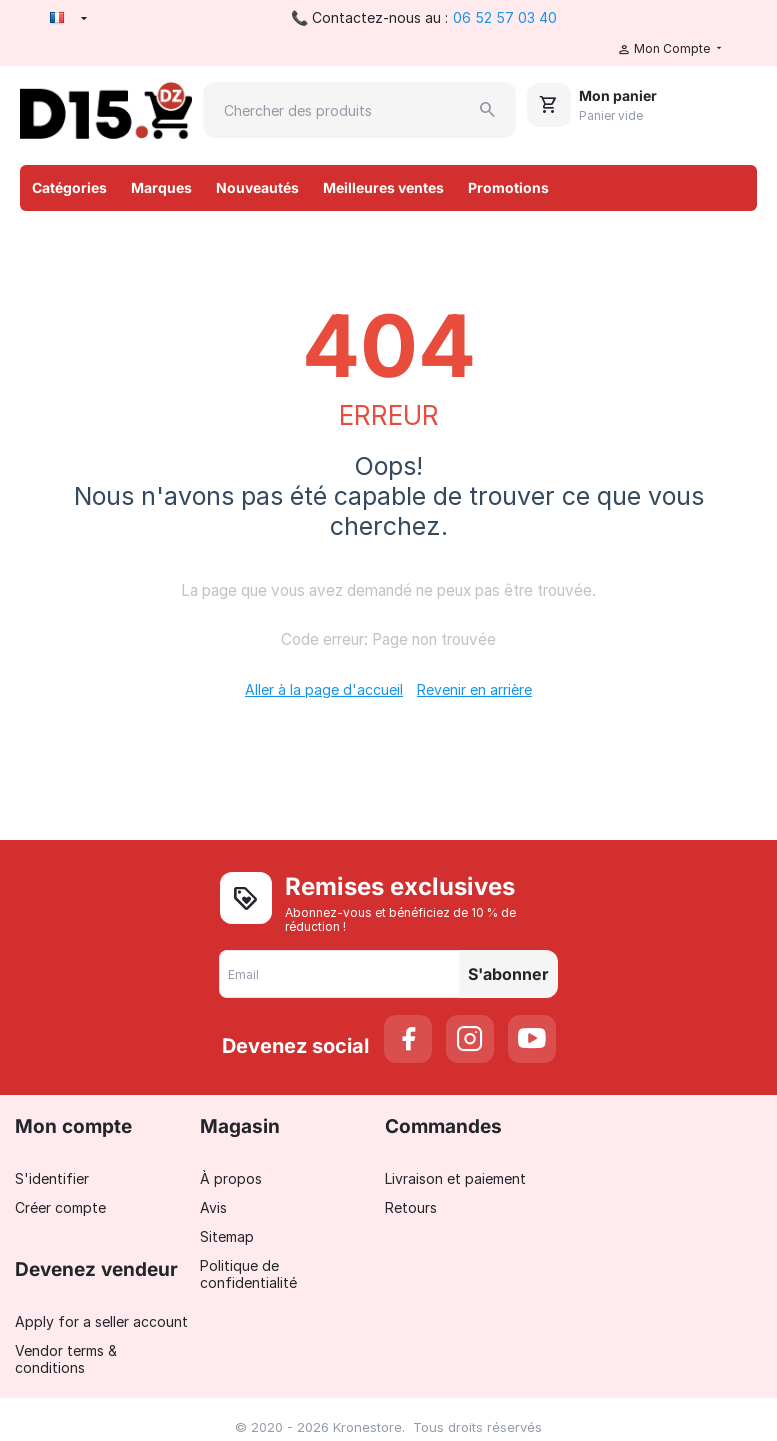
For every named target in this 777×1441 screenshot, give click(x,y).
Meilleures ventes (383, 187)
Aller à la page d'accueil (324, 689)
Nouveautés (257, 187)
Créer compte (60, 1207)
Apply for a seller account (101, 1321)
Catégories (69, 187)
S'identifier (52, 1178)
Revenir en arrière (474, 689)
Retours (411, 1207)
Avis (213, 1207)
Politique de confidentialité (248, 1274)
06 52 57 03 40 (505, 17)
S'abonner (508, 974)
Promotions (508, 187)
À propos (231, 1178)
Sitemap (227, 1236)
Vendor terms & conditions (66, 1359)
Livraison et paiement (455, 1178)
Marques (161, 187)
